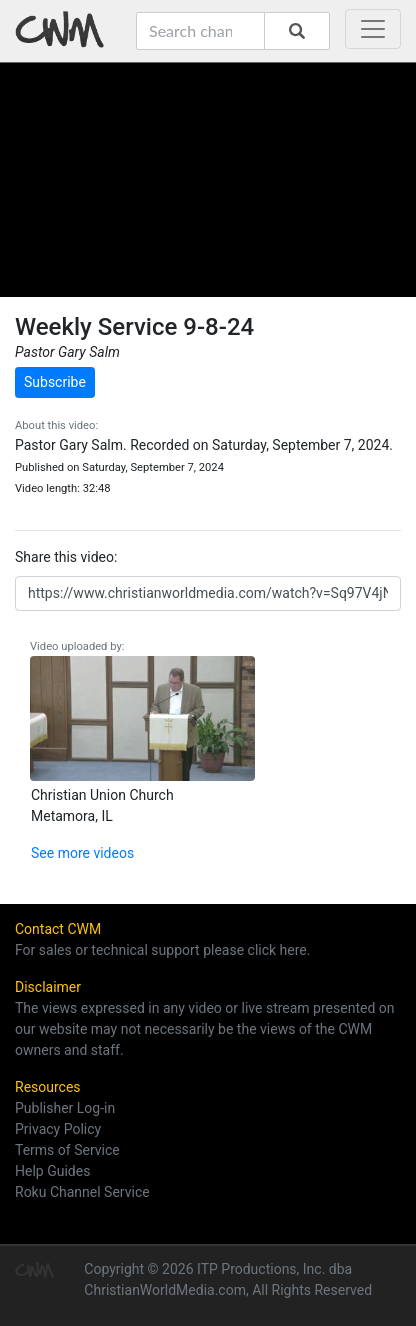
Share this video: (66, 557)
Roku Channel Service (82, 1192)
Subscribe (55, 382)
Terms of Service (67, 1150)
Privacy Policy (58, 1129)
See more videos (82, 853)
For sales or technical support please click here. (162, 950)
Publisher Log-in (65, 1108)
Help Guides (52, 1171)
